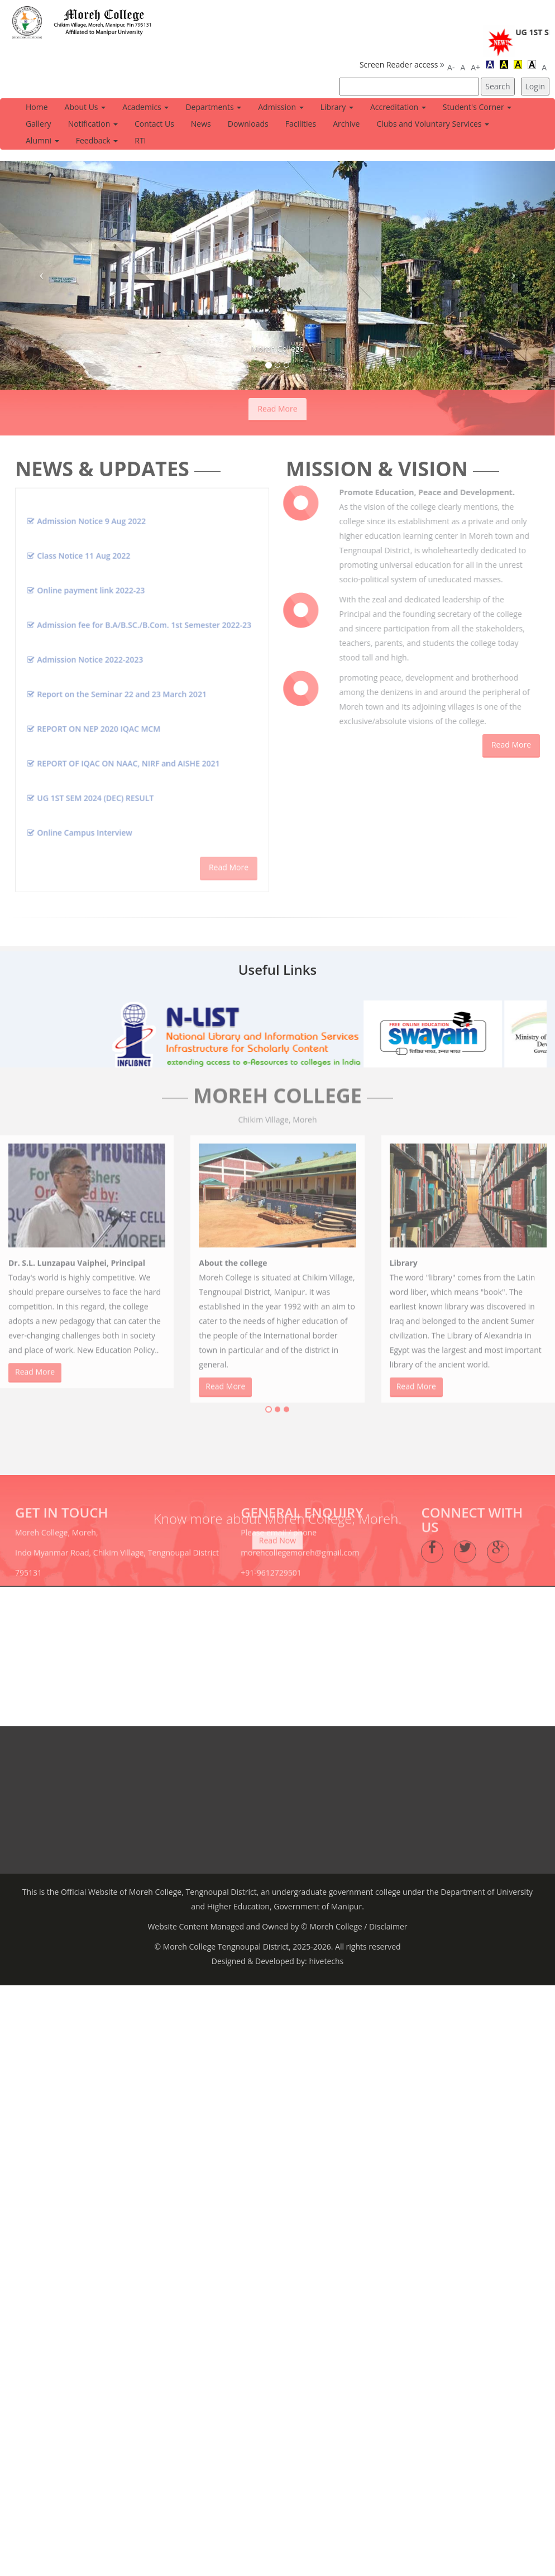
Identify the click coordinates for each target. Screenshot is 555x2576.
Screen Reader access (399, 64)
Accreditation (398, 107)
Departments (213, 107)
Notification (93, 123)
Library (336, 107)
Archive (346, 123)
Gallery (38, 123)
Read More (277, 401)
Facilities (300, 123)
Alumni (42, 140)
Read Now (277, 1525)
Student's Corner (477, 107)
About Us (85, 107)
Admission (280, 107)
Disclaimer (388, 1918)
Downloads (248, 123)
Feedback (97, 140)
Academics (145, 107)
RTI (140, 140)
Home (37, 107)
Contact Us (154, 123)
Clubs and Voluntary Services (432, 123)
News (201, 123)
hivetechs (325, 1953)
